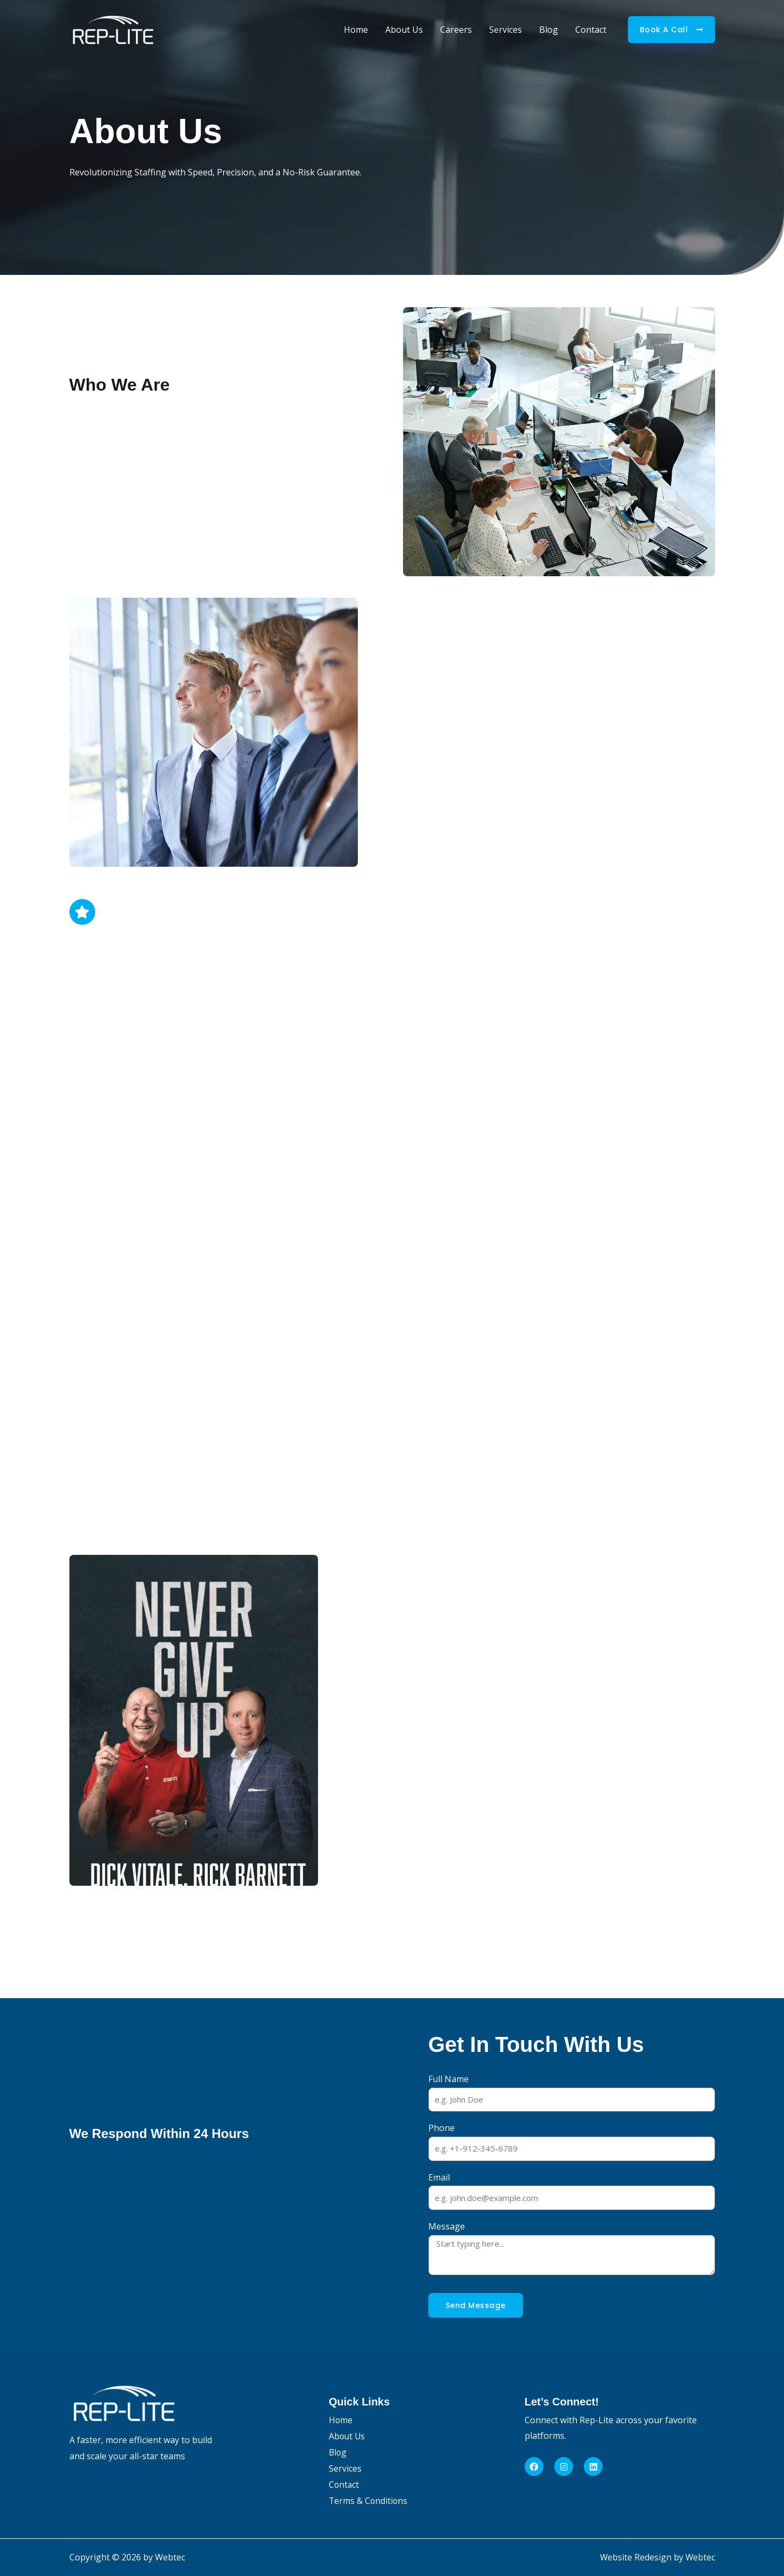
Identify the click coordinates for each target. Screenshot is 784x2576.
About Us (404, 30)
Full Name (448, 2079)
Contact (590, 30)
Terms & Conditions (369, 2500)
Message (446, 2226)
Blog (548, 30)
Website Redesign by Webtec (657, 2557)
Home (356, 30)
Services (505, 30)
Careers (456, 30)
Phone (441, 2128)
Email (439, 2177)
